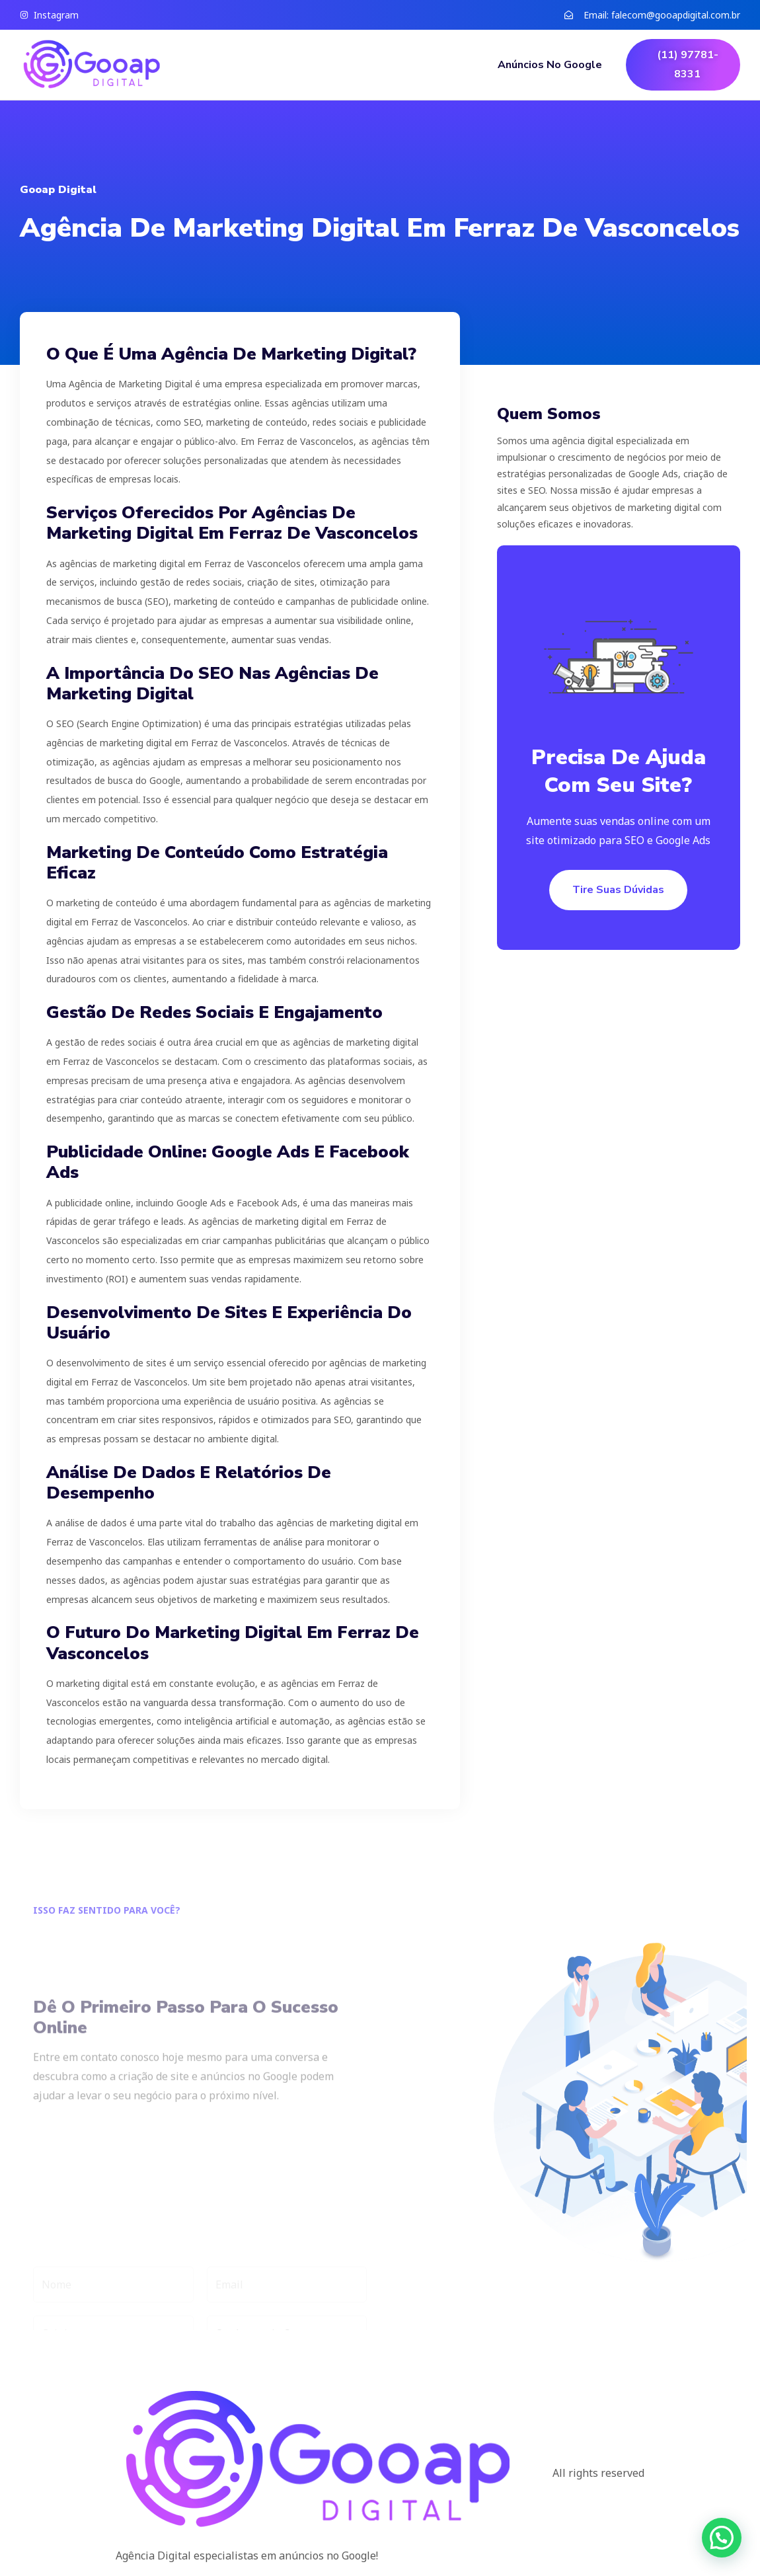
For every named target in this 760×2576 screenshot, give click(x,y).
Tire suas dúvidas (618, 889)
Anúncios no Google (550, 65)
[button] (721, 2537)
